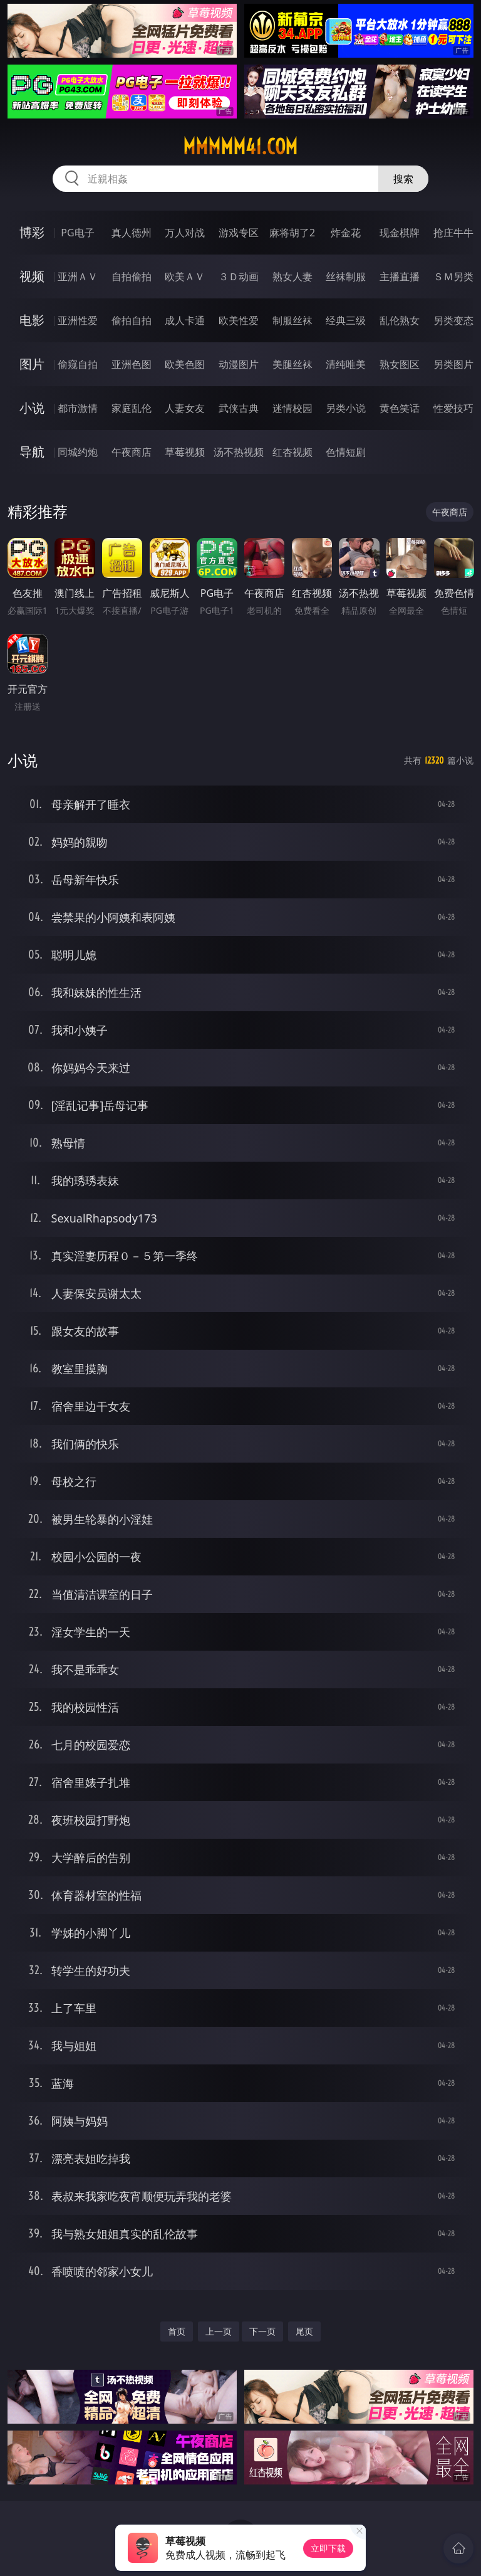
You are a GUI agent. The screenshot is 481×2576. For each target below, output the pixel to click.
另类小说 (346, 408)
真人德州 (131, 232)
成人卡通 (185, 320)
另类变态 (453, 320)
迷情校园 (292, 408)
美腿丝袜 (292, 364)
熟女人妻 (292, 276)
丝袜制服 (346, 276)
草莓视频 (185, 452)
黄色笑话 (400, 408)
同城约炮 (78, 452)
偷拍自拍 (131, 320)
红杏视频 (292, 452)
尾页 (304, 2331)
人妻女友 (185, 408)
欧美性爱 (239, 320)
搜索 (403, 179)
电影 (31, 320)
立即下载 (328, 2548)
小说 (31, 407)
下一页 (262, 2331)
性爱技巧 (453, 408)
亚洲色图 (131, 364)
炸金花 (346, 232)
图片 (31, 363)
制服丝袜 (292, 320)
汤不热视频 (239, 452)
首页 (176, 2331)
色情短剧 (346, 452)
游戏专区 (239, 232)
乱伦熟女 (400, 320)
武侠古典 (239, 408)
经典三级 (346, 320)
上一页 (218, 2331)
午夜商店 (131, 452)
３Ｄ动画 (239, 276)
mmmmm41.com (240, 146)
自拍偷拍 (131, 276)
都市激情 (78, 408)
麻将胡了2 (292, 232)
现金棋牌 (400, 232)
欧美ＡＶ (185, 276)
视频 (31, 276)
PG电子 (77, 232)
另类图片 (453, 364)
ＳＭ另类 (453, 276)
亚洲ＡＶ (78, 276)
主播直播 (400, 276)
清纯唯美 (346, 364)
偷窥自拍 (78, 364)
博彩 (31, 232)
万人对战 (185, 232)
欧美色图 (185, 364)
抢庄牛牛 (453, 232)
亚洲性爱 (78, 320)
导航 (31, 451)
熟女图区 (400, 364)
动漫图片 (239, 364)
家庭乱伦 (131, 408)
